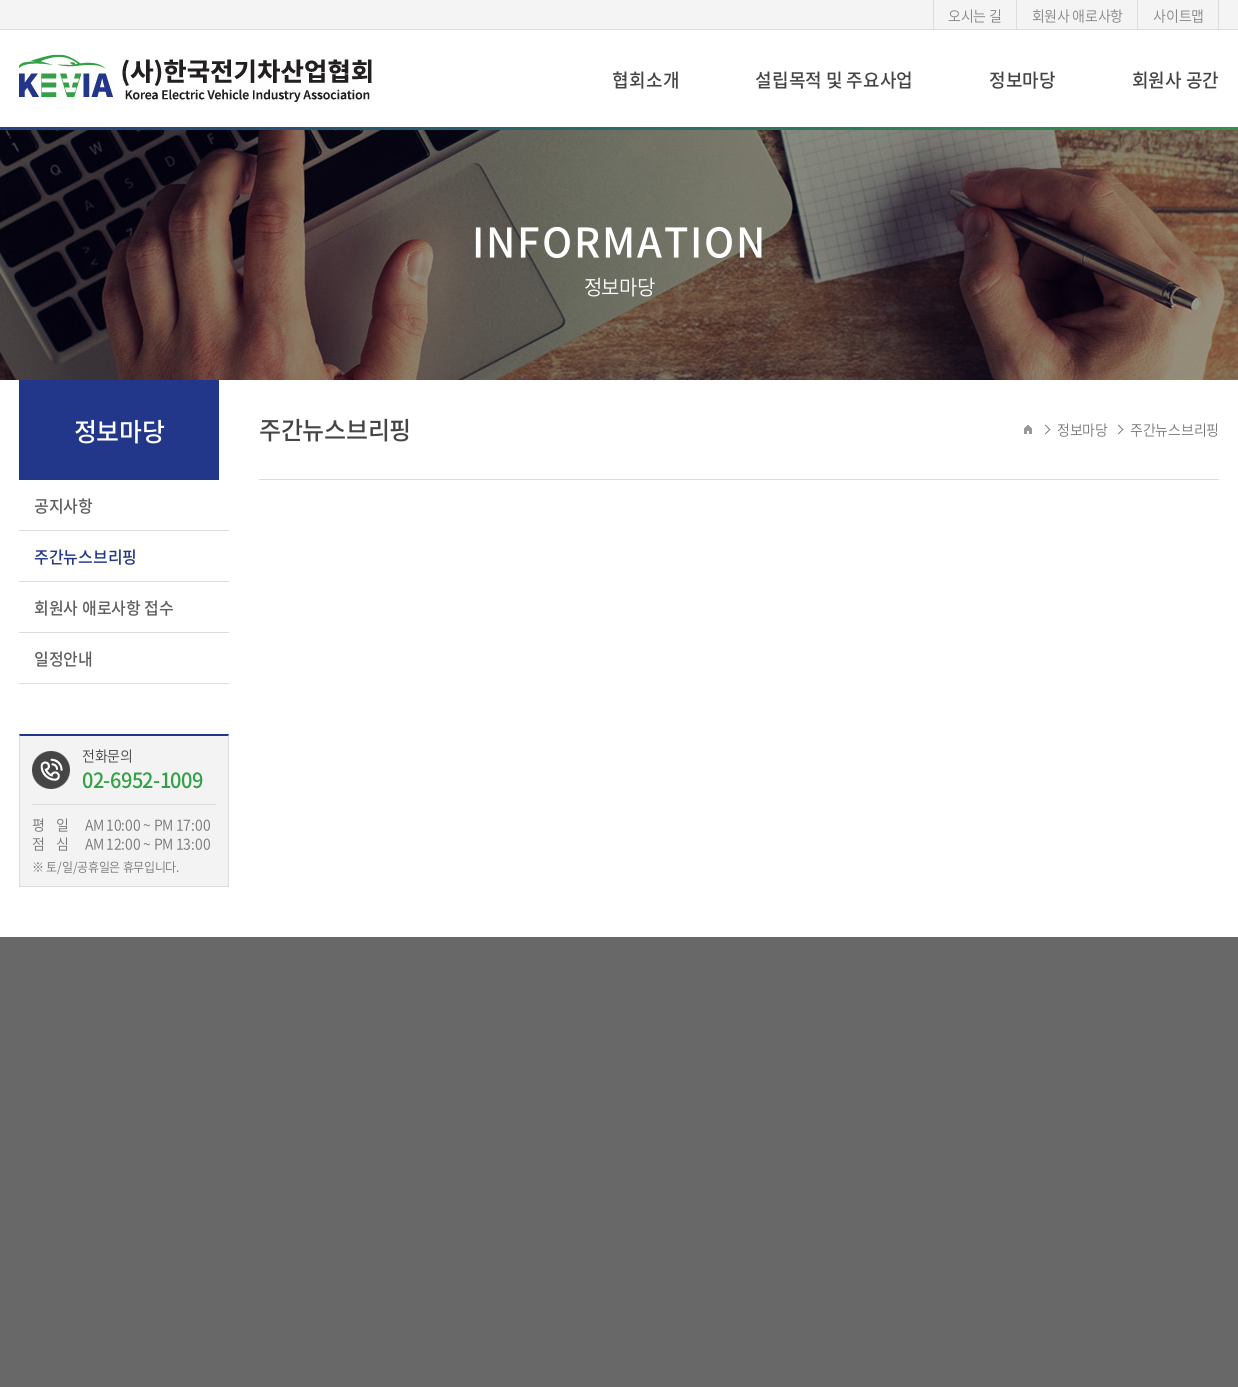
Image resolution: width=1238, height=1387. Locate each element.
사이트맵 (1178, 15)
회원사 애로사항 (1078, 15)
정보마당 (1022, 79)
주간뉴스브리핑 (85, 556)
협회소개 (645, 79)
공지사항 (63, 505)
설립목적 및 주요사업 (834, 79)
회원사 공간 (1175, 79)
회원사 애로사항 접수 (104, 607)
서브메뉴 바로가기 (0, 0)
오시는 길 (975, 15)
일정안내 (63, 658)
